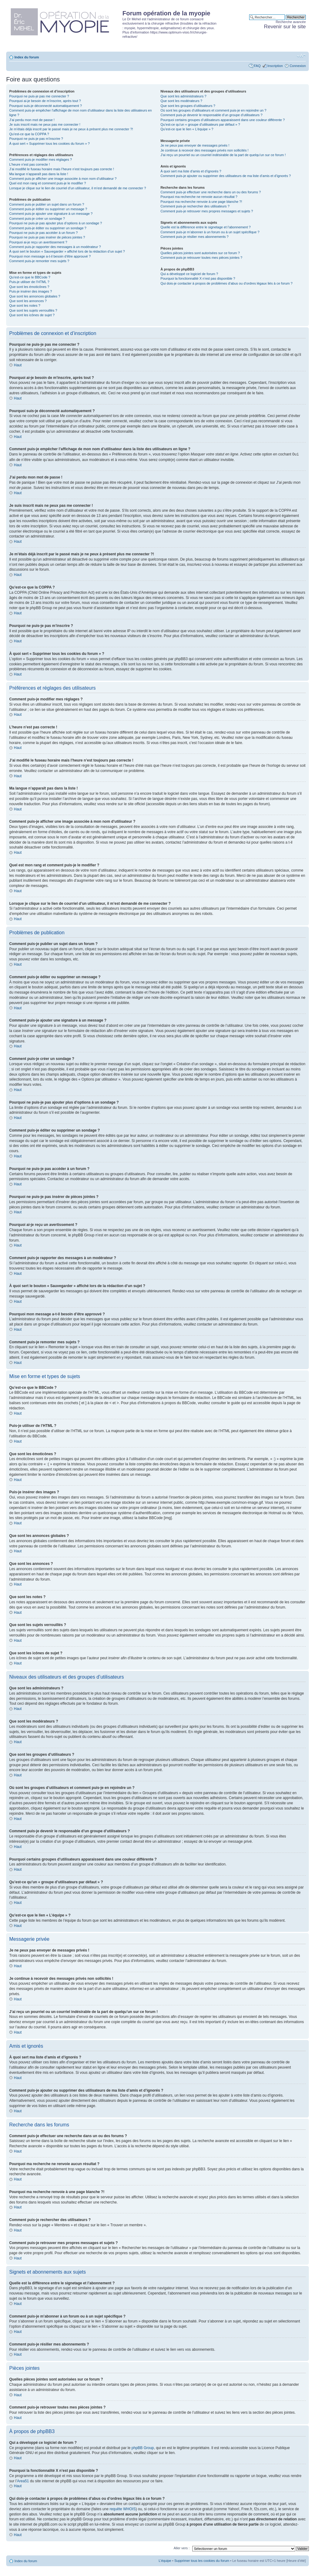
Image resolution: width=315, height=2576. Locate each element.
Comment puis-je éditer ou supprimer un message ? (48, 209)
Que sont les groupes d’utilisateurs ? (188, 106)
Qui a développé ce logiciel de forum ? (189, 274)
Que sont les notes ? (24, 305)
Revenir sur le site (285, 27)
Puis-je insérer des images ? (30, 291)
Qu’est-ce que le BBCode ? (29, 277)
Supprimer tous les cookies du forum (201, 2560)
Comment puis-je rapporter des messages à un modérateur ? (55, 247)
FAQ (257, 66)
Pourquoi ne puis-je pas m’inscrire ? (36, 138)
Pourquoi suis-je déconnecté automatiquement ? (45, 106)
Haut (18, 365)
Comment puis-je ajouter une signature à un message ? (51, 213)
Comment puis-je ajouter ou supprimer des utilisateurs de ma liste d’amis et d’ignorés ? (226, 176)
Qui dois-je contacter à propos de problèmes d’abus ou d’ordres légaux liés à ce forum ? (227, 283)
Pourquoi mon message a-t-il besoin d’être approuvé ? (50, 256)
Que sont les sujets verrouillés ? (33, 310)
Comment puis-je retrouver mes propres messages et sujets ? (207, 211)
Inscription (275, 66)
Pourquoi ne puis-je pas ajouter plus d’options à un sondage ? (55, 223)
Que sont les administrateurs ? (183, 96)
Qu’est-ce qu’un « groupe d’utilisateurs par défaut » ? (200, 124)
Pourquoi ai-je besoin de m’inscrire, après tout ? (45, 101)
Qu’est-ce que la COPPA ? (29, 134)
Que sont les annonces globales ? (34, 296)
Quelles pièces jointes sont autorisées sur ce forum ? (200, 253)
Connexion (297, 66)
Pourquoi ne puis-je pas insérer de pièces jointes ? (47, 237)
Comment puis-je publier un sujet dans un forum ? (46, 204)
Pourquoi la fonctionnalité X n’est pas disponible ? (198, 278)
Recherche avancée (291, 22)
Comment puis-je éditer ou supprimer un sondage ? (47, 228)
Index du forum (26, 57)
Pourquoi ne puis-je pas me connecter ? (39, 96)
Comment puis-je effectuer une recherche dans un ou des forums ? (211, 192)
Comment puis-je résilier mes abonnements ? (195, 236)
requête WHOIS (123, 2509)
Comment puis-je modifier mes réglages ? (40, 159)
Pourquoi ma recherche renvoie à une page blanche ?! (201, 201)
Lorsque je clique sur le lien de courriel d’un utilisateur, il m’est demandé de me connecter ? (77, 188)
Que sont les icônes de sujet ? (31, 315)
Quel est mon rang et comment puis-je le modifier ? (47, 183)
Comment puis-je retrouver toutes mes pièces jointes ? (201, 257)
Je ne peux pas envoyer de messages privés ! (195, 145)
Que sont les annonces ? (28, 301)
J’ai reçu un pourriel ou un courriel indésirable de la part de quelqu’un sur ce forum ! (223, 155)
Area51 (23, 2481)
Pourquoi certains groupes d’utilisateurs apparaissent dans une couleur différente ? (223, 120)
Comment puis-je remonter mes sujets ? (39, 261)
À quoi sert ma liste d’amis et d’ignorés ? (191, 171)
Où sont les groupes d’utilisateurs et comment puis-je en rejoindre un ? (213, 110)
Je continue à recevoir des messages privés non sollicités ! (205, 150)
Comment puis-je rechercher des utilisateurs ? (195, 206)
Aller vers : (181, 2548)
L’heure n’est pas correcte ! (29, 164)
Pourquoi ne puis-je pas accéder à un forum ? (43, 232)
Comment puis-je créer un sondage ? (37, 218)
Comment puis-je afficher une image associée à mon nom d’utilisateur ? (63, 178)
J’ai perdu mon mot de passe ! (31, 120)
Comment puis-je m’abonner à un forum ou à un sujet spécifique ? (210, 232)
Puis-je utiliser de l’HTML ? (29, 282)
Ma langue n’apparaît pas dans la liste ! (38, 174)
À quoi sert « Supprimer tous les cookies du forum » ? (49, 143)
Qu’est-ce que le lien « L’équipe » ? (187, 129)
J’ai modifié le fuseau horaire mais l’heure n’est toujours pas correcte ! (61, 169)
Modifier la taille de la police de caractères (301, 56)
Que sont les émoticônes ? (29, 287)
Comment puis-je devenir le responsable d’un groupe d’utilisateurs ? (211, 115)
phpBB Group (143, 2447)
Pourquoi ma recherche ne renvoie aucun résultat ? (199, 197)
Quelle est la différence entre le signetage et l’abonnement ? (206, 227)
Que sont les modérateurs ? (181, 101)
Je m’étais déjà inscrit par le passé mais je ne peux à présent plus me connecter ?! (71, 129)
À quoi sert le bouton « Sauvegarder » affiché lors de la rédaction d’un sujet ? (67, 251)
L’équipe (165, 2560)
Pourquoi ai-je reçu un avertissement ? (38, 242)
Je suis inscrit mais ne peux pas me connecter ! (44, 124)
